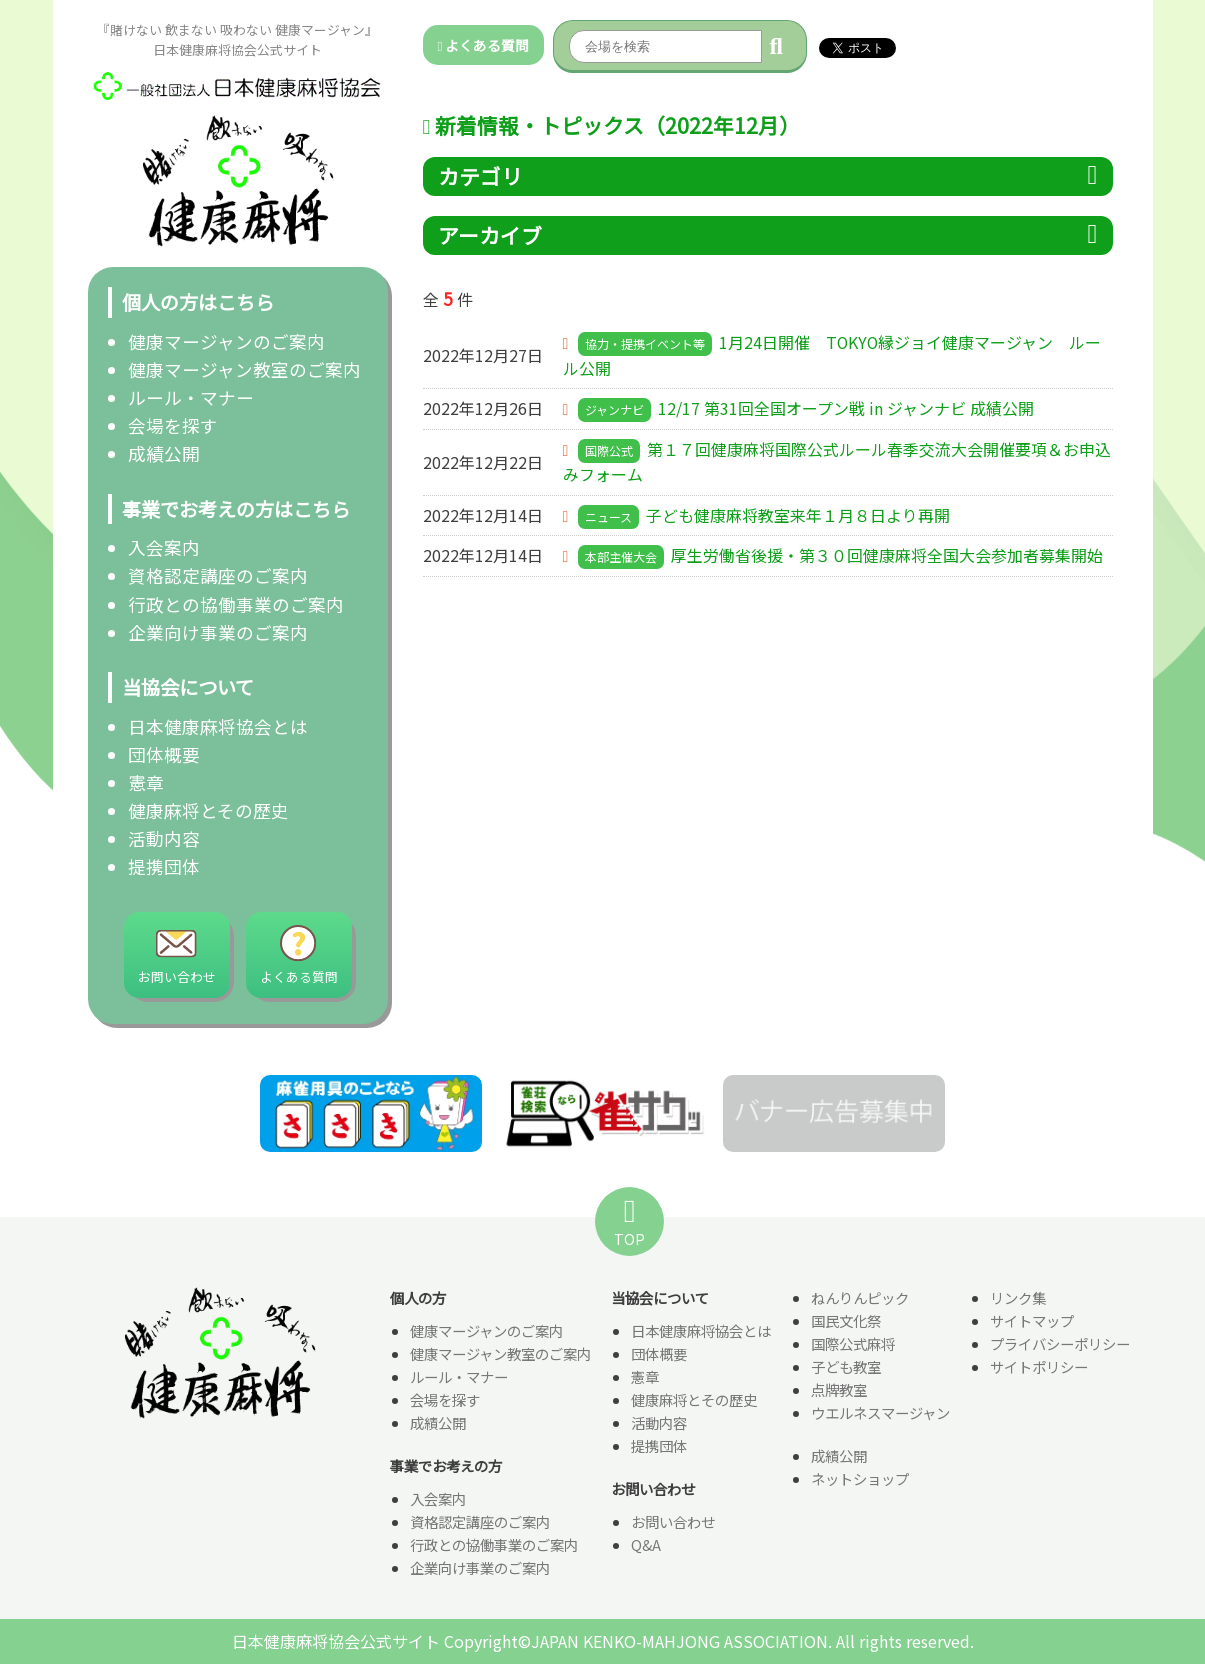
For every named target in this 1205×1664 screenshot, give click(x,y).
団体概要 (164, 754)
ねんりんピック (860, 1298)
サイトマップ (1032, 1321)
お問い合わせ (673, 1522)
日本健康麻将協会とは (218, 726)
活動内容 (164, 838)
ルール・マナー (191, 397)
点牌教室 (839, 1390)
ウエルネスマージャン (880, 1413)
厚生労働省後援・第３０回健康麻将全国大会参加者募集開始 (887, 556)
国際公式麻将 (853, 1344)
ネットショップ (860, 1479)
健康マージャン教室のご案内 (244, 369)
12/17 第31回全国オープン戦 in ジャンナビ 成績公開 (846, 408)
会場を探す (173, 425)
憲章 (146, 782)
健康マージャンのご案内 (226, 341)
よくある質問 (484, 45)
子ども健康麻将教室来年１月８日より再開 (798, 515)
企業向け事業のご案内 (218, 632)
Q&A (646, 1545)
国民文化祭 (846, 1321)
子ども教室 (846, 1367)
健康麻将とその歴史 (208, 810)
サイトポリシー (1039, 1367)
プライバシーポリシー (1060, 1344)
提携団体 (164, 866)
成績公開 (164, 453)
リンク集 (1018, 1298)
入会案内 (164, 547)
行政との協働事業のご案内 (236, 604)
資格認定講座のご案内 (218, 575)
